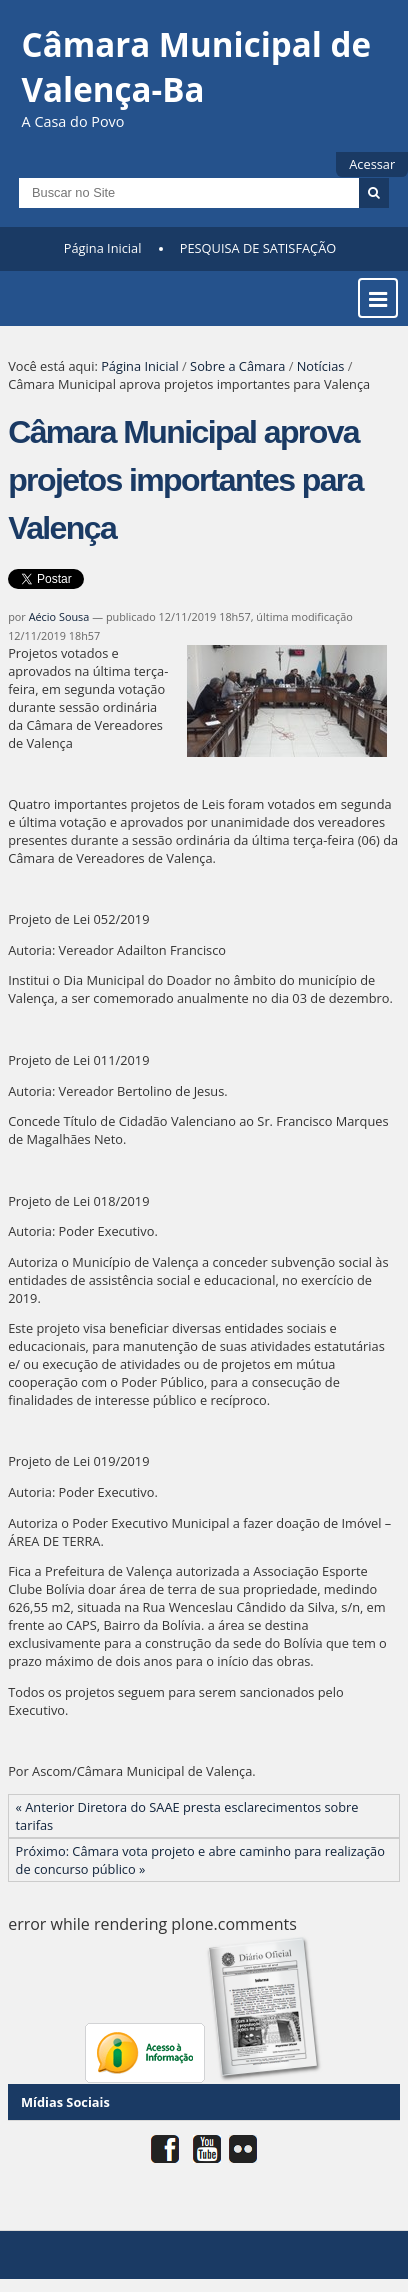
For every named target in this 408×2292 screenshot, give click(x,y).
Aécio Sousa (59, 616)
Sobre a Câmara (237, 366)
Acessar (372, 164)
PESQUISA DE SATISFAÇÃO (258, 248)
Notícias (321, 366)
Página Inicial (103, 248)
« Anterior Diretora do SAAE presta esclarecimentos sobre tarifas (187, 1816)
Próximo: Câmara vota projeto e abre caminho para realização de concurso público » (200, 1860)
